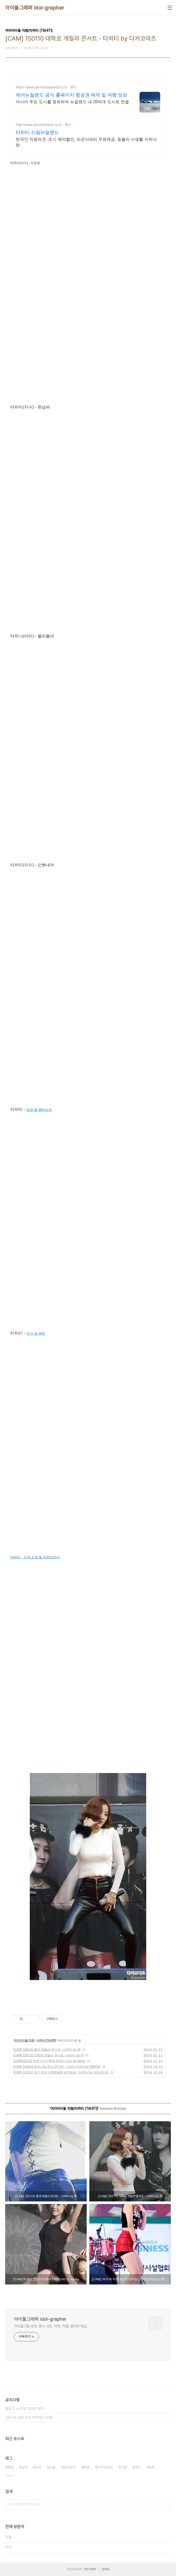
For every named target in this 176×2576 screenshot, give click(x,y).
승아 (24, 2467)
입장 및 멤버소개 (39, 1110)
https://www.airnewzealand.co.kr (42, 87)
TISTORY (89, 2569)
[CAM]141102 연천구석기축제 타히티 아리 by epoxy (49, 2061)
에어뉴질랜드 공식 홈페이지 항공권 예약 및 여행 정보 (71, 95)
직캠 (124, 2467)
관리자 (105, 2569)
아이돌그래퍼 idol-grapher (34, 7)
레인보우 (69, 2467)
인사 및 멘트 (35, 1333)
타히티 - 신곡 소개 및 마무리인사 (35, 1557)
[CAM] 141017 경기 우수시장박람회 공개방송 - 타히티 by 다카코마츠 (61, 2072)
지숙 (38, 2467)
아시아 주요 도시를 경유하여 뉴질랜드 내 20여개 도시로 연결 (72, 102)
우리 (138, 2467)
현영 (86, 2467)
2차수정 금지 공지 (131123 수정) (28, 2417)
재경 (10, 2467)
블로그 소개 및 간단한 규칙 (24, 2409)
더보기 (9, 2475)
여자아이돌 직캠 (23, 2040)
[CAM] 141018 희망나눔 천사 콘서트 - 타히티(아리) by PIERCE (56, 2066)
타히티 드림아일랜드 (37, 132)
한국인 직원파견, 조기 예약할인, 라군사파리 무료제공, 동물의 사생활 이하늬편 (86, 142)
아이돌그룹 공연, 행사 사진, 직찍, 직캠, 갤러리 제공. (51, 2326)
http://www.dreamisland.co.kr (39, 125)
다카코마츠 (105, 2467)
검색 (166, 2504)
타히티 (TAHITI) (46, 2040)
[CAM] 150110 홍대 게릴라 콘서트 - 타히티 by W (46, 2049)
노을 (52, 2467)
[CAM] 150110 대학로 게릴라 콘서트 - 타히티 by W (48, 2055)
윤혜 (152, 2467)
